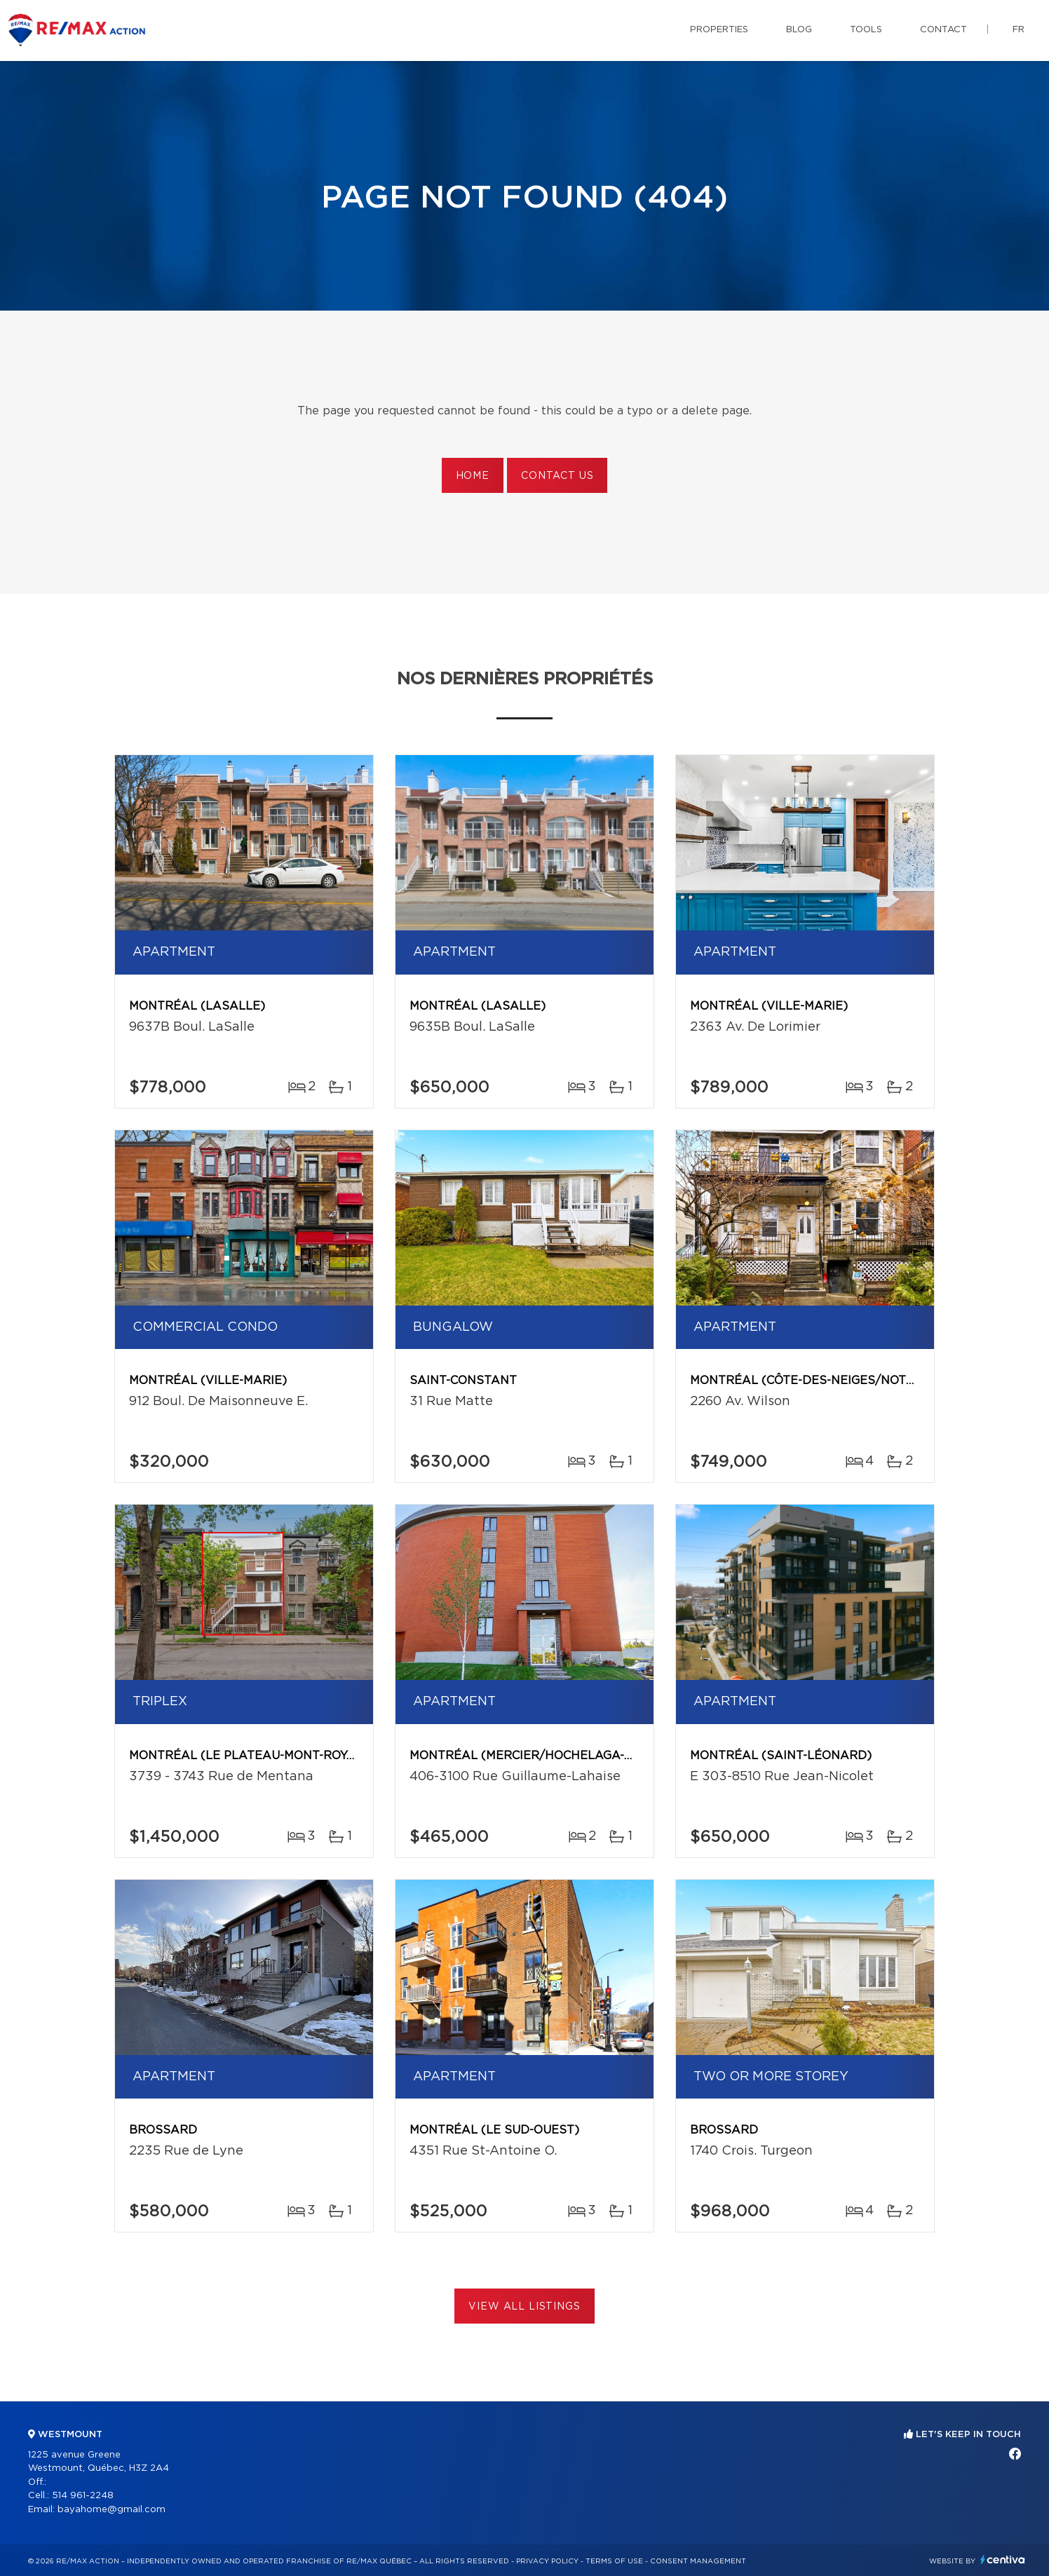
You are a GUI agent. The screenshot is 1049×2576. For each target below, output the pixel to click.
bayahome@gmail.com (111, 2509)
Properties (719, 29)
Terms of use (614, 2561)
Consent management (698, 2561)
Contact (943, 29)
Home (472, 476)
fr (1018, 29)
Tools (866, 29)
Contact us (557, 476)
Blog (799, 29)
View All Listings (524, 2307)
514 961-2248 (83, 2495)
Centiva (1002, 2559)
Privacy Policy (547, 2561)
